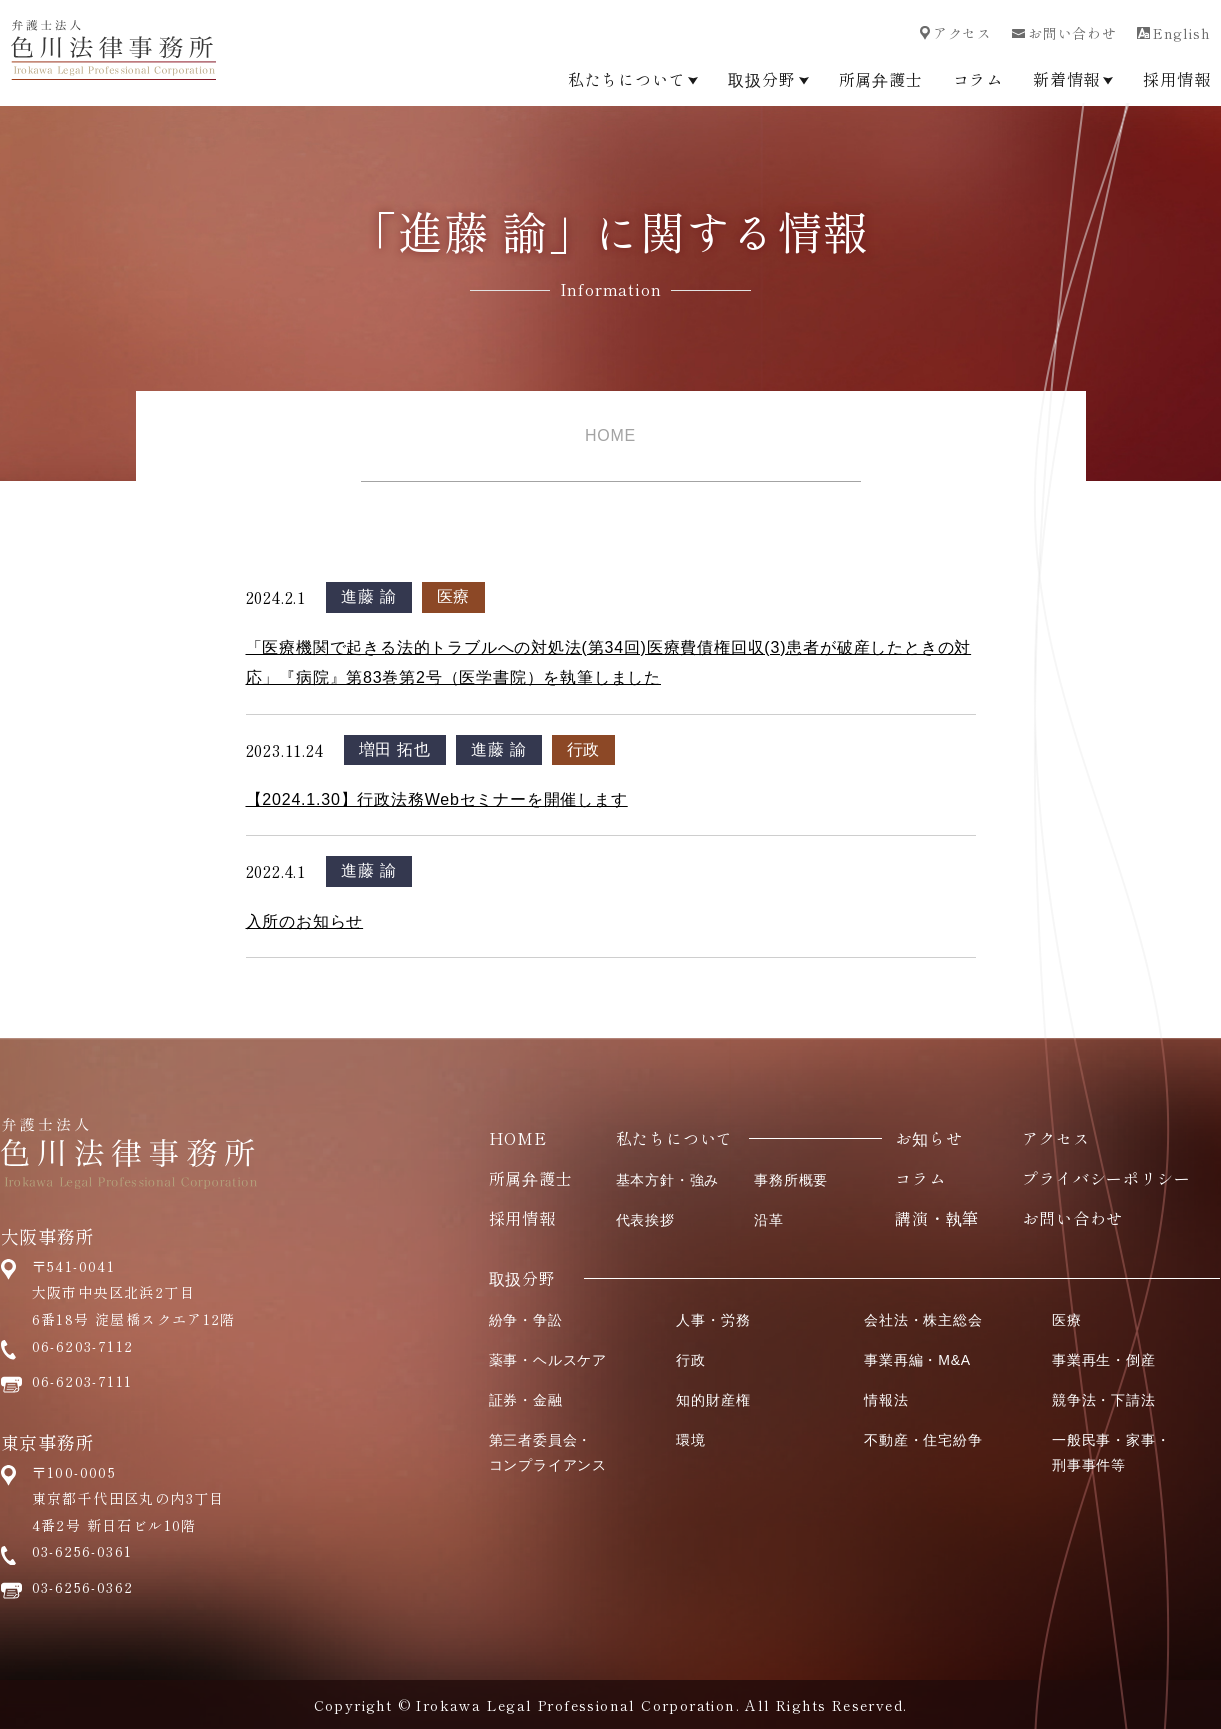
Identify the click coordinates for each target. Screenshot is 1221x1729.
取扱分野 (768, 79)
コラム (978, 79)
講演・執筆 (937, 1218)
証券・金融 (526, 1400)
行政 (584, 749)
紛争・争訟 (526, 1320)
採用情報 (1176, 79)
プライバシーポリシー (1106, 1178)
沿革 (769, 1220)
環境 (691, 1440)
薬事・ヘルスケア (548, 1360)
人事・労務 (713, 1320)
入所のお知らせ (305, 921)
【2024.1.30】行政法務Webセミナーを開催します (437, 799)
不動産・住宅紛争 (923, 1440)
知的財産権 (713, 1400)
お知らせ (928, 1138)
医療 (454, 596)
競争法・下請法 (1104, 1400)
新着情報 (1073, 79)
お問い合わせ (1064, 33)
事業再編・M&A (917, 1360)
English (1174, 33)
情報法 (886, 1400)
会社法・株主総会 (923, 1320)
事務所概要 (791, 1180)
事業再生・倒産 (1104, 1360)
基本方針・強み (668, 1180)
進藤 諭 (369, 596)
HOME (610, 435)
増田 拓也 (395, 749)
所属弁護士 (881, 79)
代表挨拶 (645, 1220)
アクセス (956, 33)
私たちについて (633, 79)
